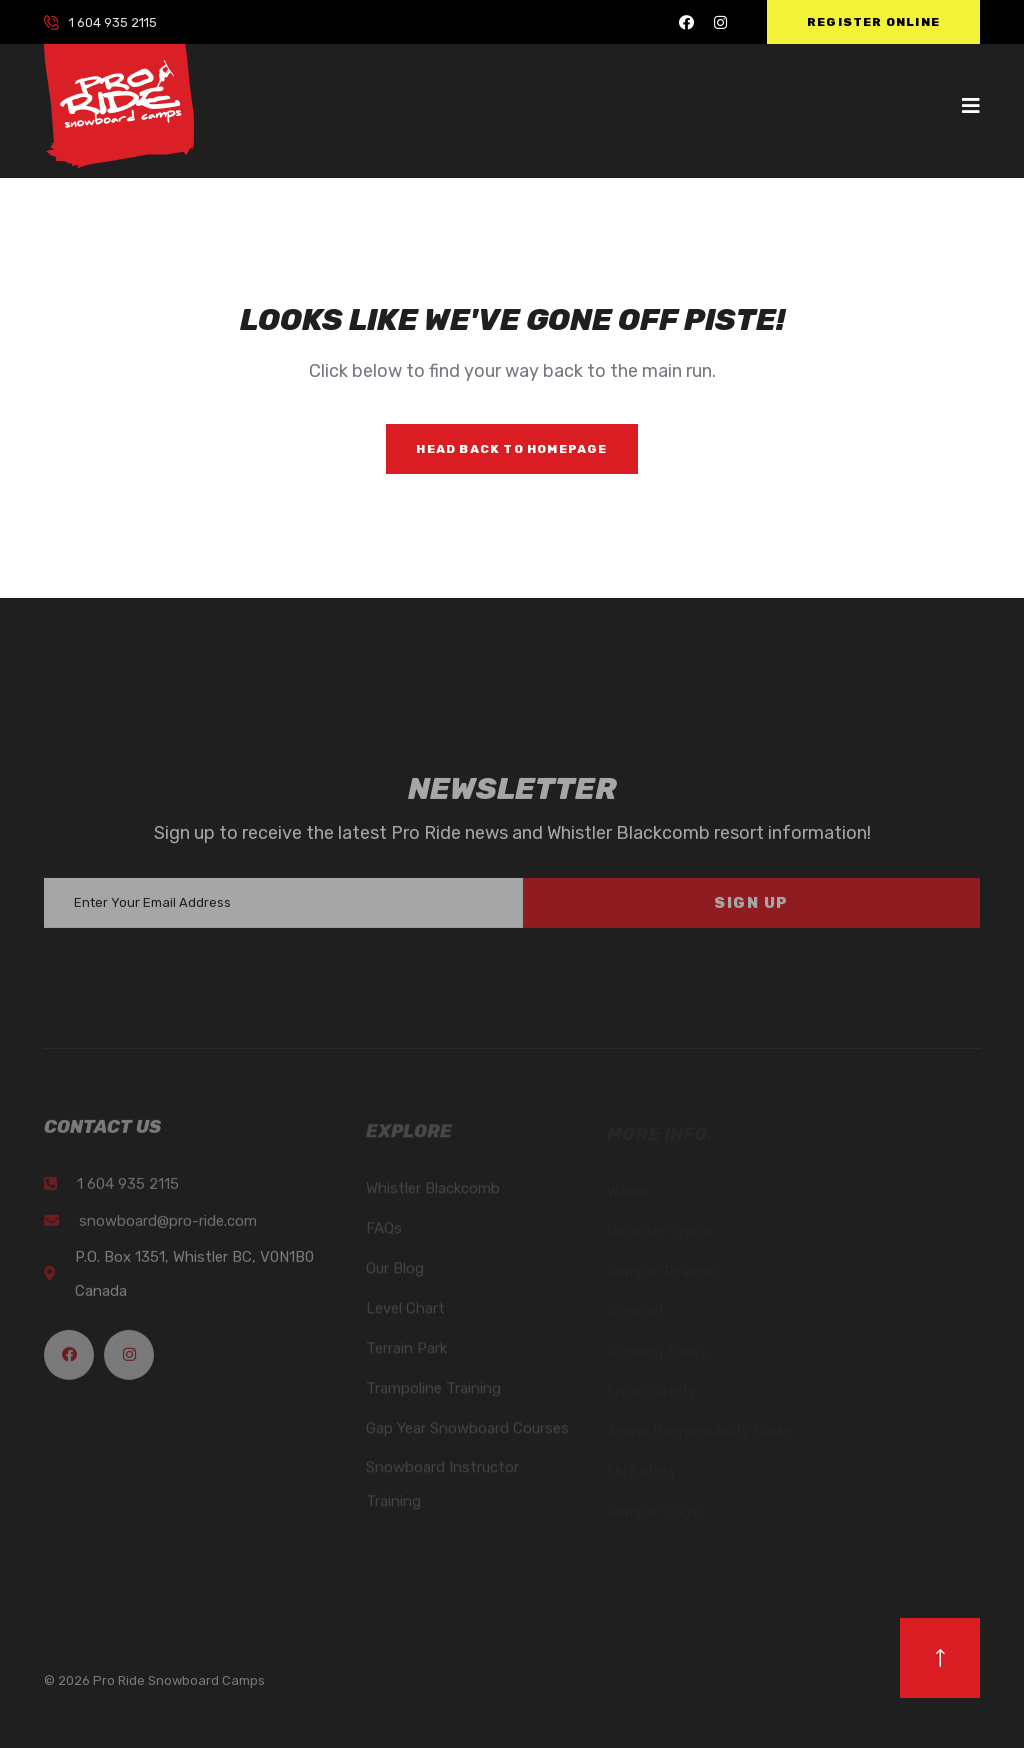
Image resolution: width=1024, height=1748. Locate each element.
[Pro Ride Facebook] (686, 22)
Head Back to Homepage (511, 449)
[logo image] (119, 105)
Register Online (873, 22)
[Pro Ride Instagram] (720, 22)
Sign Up (751, 911)
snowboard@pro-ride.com (168, 1228)
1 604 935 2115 (113, 22)
